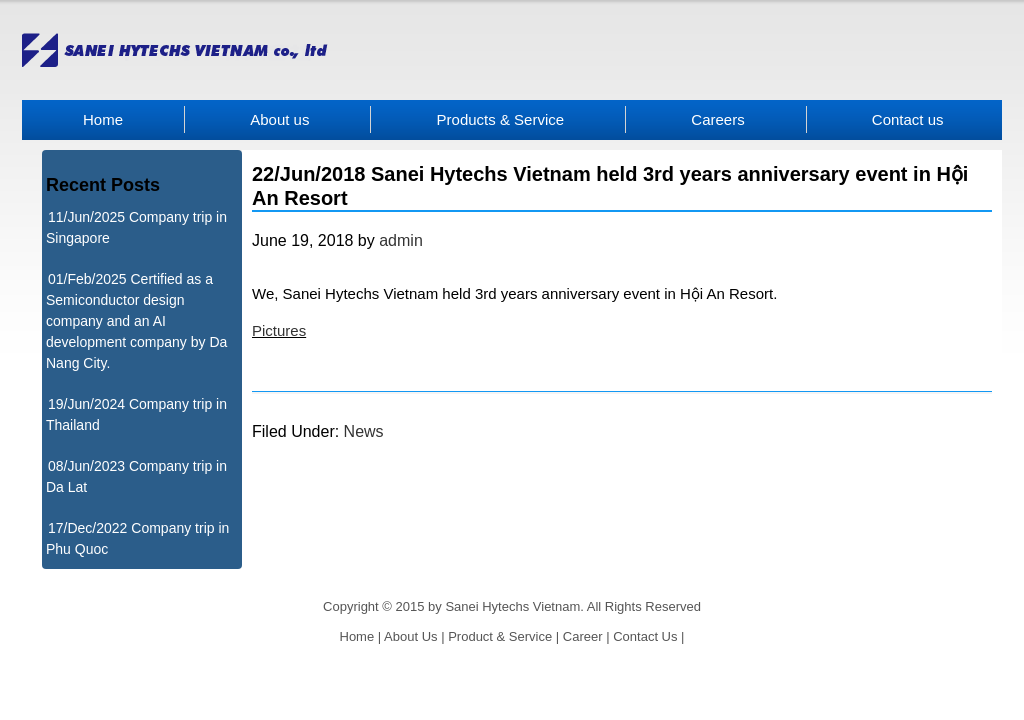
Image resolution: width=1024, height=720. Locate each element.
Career (583, 636)
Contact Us (645, 636)
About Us (410, 636)
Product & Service (500, 636)
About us (279, 119)
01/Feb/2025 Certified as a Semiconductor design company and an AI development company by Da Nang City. (136, 321)
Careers (717, 119)
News (364, 431)
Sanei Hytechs (512, 50)
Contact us (908, 119)
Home (103, 119)
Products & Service (501, 119)
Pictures (279, 330)
